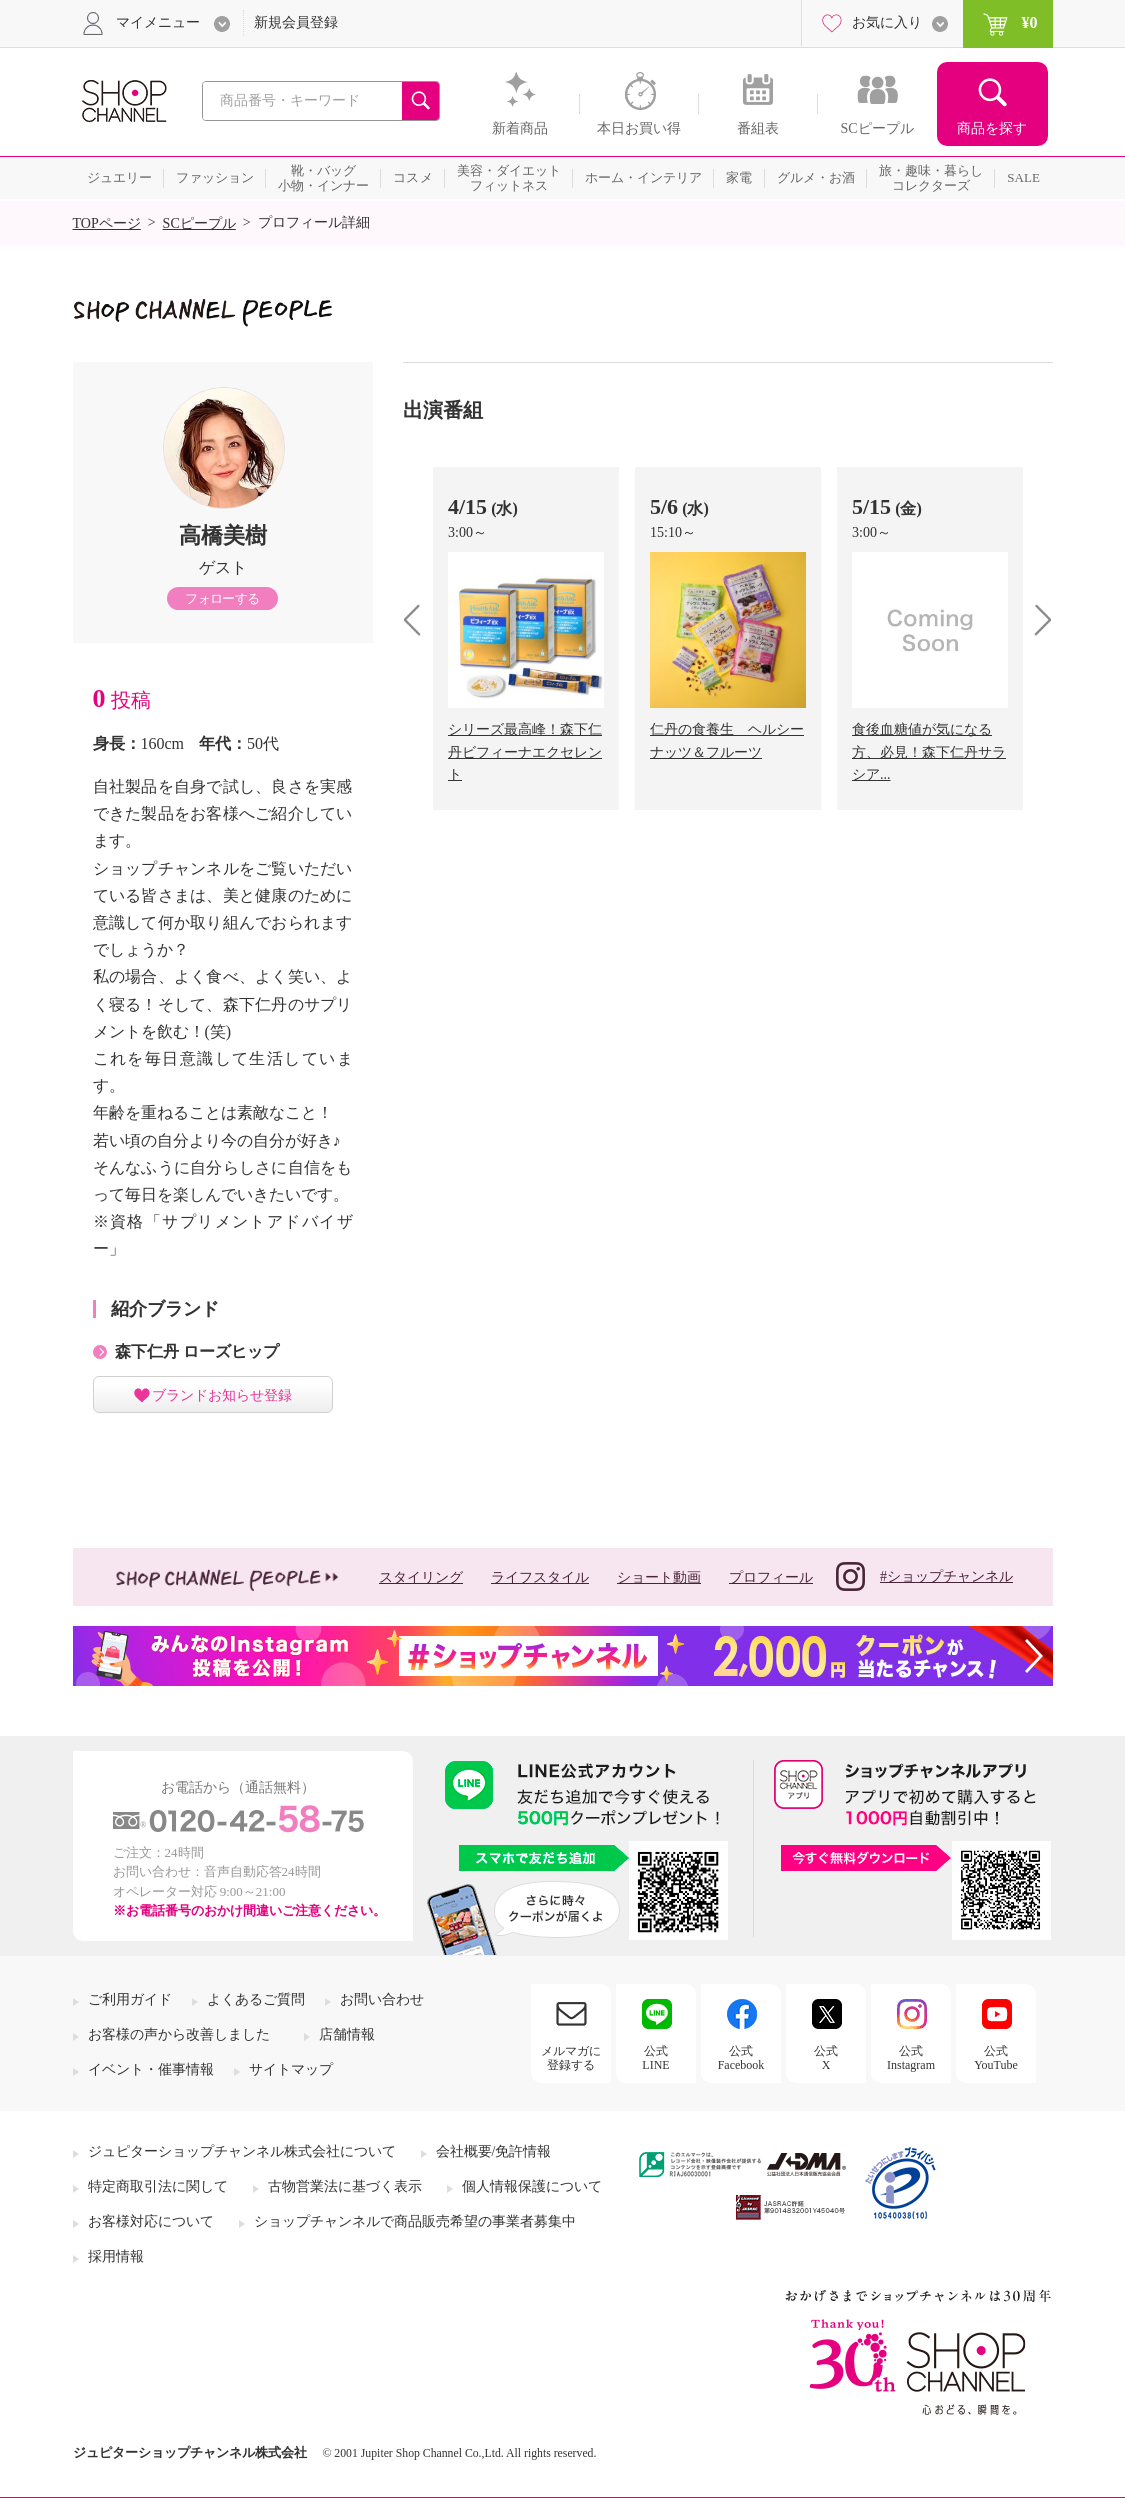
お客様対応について (151, 2221)
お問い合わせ (382, 1999)
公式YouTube (996, 2058)
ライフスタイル (540, 1577)
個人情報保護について (532, 2186)
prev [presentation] (419, 619)
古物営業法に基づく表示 (345, 2186)
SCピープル (199, 223)
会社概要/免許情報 (494, 2151)
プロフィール (771, 1577)
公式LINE (655, 2058)
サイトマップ (291, 2069)
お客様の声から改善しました (179, 2034)
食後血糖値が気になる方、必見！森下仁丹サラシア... (929, 752)
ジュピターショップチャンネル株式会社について (242, 2151)
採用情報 (116, 2256)
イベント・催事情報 (151, 2069)
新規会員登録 (296, 22)
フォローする (222, 598)
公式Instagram (911, 2058)
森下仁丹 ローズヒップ (197, 1351)
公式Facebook (741, 2058)
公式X (826, 2058)
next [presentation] (1036, 619)
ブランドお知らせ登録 (222, 1395)
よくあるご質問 (256, 1999)
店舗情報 (347, 2034)
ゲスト (223, 567)
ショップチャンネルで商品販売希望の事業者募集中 (415, 2221)
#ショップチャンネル (924, 1576)
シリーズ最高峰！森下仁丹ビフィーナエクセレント (525, 752)
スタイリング (421, 1577)
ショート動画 (659, 1577)
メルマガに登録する (571, 2058)
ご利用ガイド (130, 1999)
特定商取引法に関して (158, 2186)
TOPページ (107, 223)
